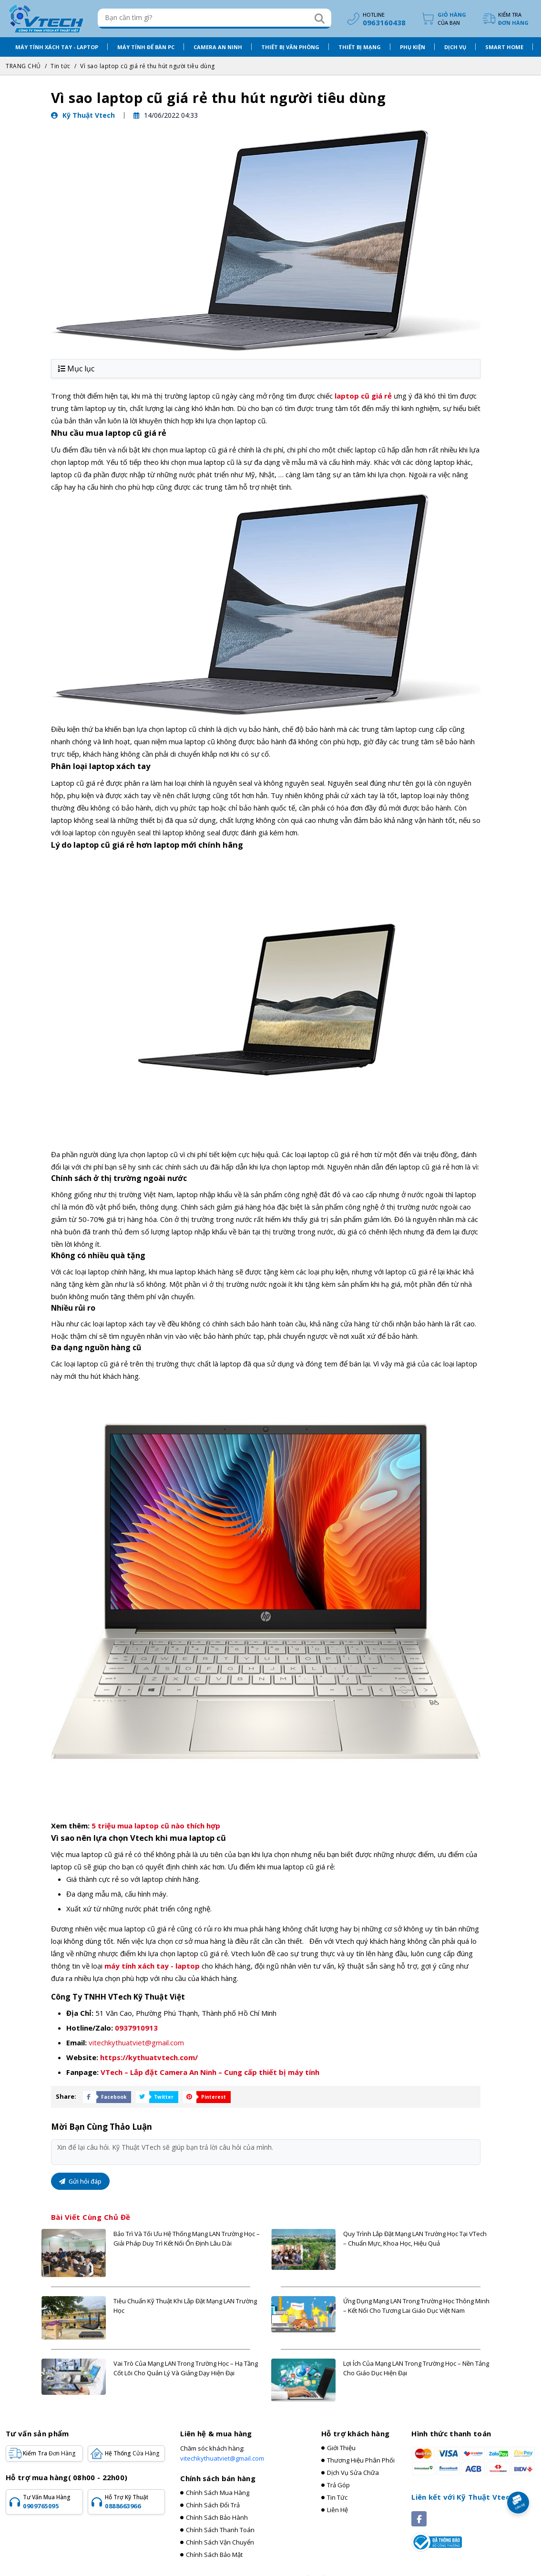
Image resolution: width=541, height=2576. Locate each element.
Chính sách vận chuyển (220, 2540)
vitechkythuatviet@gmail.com (136, 2041)
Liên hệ (337, 2508)
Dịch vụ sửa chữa (353, 2471)
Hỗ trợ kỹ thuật (133, 2500)
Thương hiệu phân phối (361, 2458)
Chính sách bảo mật (214, 2553)
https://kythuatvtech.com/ (149, 2056)
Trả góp (338, 2483)
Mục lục (76, 367)
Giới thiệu (341, 2446)
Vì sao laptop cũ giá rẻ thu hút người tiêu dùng (147, 65)
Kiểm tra (513, 18)
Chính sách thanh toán (220, 2528)
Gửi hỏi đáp (80, 2180)
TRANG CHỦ (23, 65)
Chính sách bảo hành (217, 2516)
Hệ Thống (132, 2452)
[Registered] (436, 2539)
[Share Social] (104, 2095)
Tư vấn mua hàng (51, 2500)
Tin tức (61, 65)
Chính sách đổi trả (213, 2503)
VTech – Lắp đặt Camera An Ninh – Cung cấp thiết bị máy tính (210, 2070)
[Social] (419, 2517)
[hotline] (375, 17)
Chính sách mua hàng (217, 2491)
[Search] (318, 18)
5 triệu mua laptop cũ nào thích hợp (156, 1824)
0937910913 (136, 2026)
